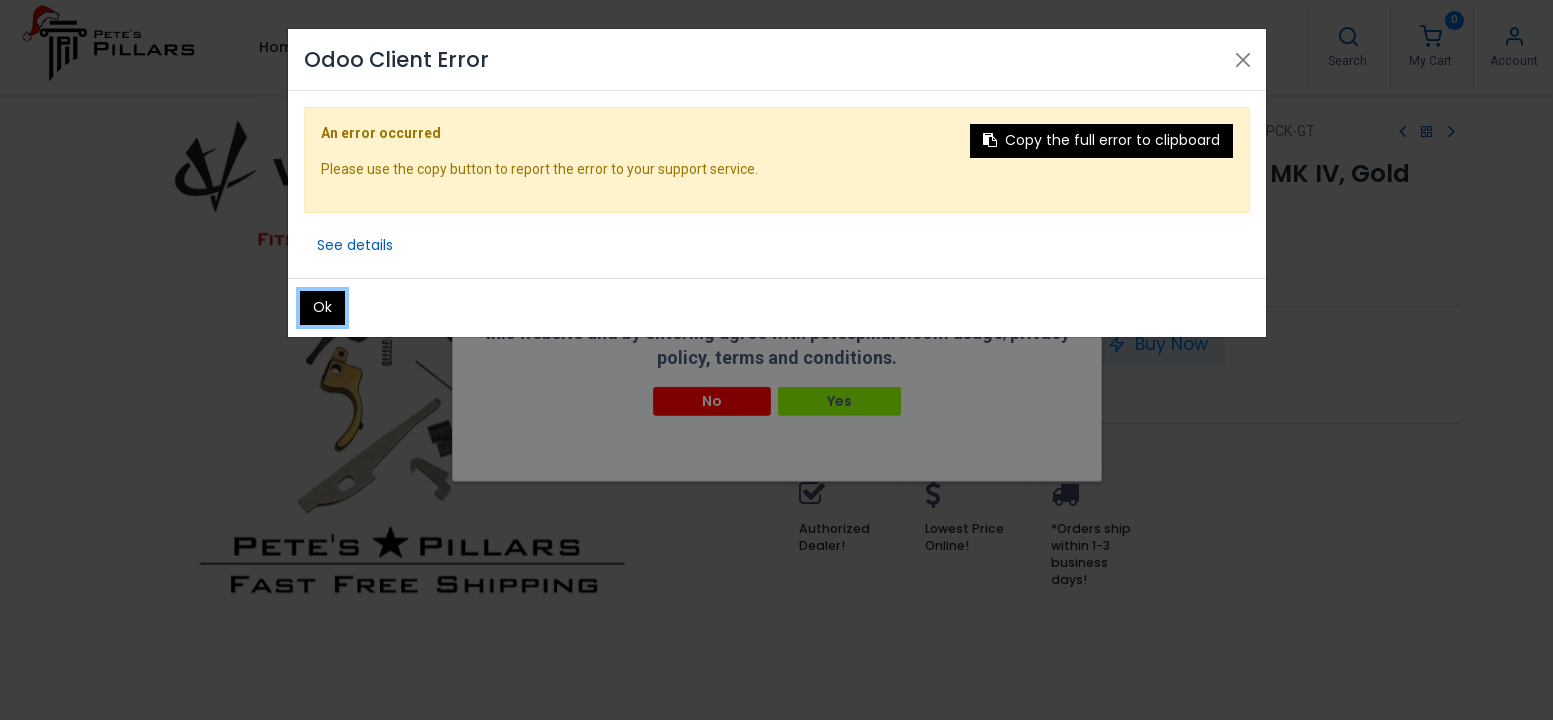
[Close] (1243, 60)
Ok (322, 307)
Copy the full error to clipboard (1101, 140)
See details (355, 245)
